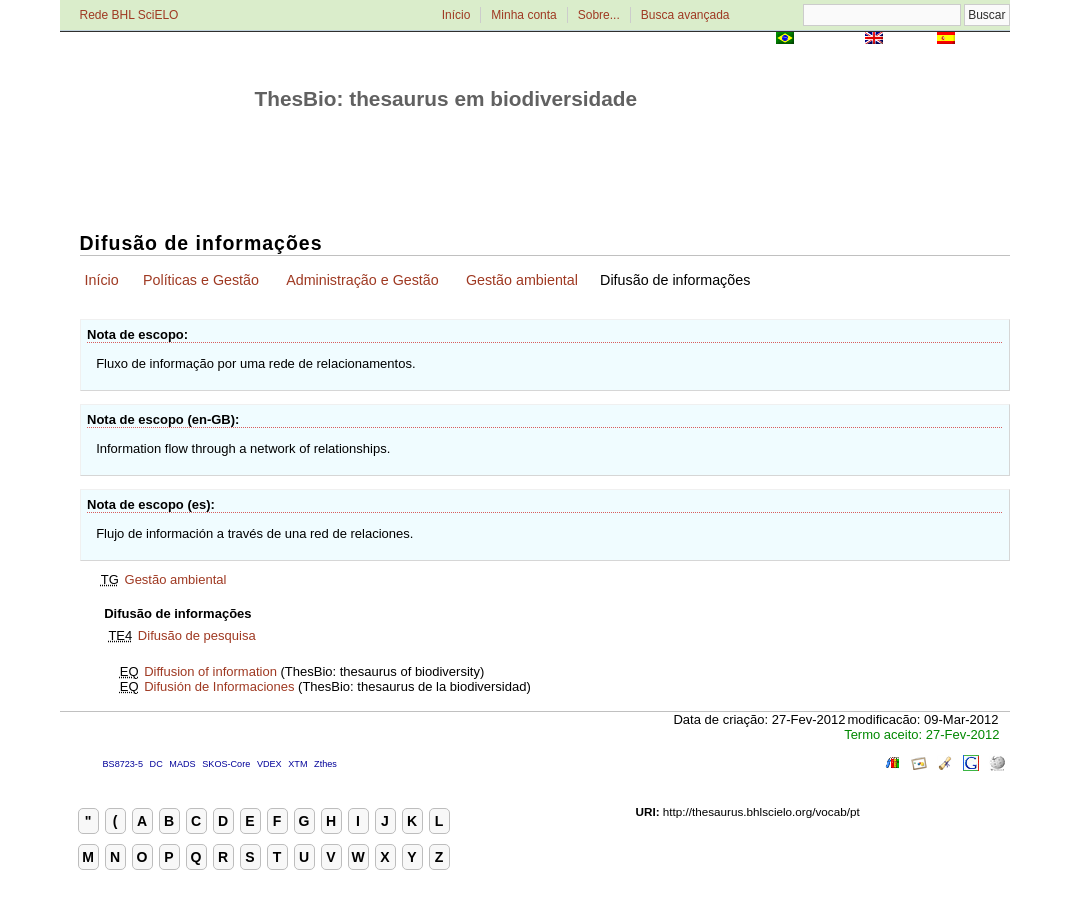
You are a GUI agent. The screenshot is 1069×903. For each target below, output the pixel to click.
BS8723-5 (123, 764)
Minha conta (523, 15)
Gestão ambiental (522, 280)
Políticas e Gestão (201, 280)
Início (456, 15)
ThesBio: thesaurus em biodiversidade (446, 98)
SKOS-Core (226, 764)
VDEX (269, 764)
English (910, 39)
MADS (182, 764)
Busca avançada (685, 15)
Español (984, 39)
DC (156, 764)
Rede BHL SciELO (129, 15)
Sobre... (599, 15)
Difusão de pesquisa (197, 635)
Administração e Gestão (362, 280)
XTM (297, 764)
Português (829, 39)
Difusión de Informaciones (219, 686)
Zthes (325, 764)
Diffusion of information (210, 671)
